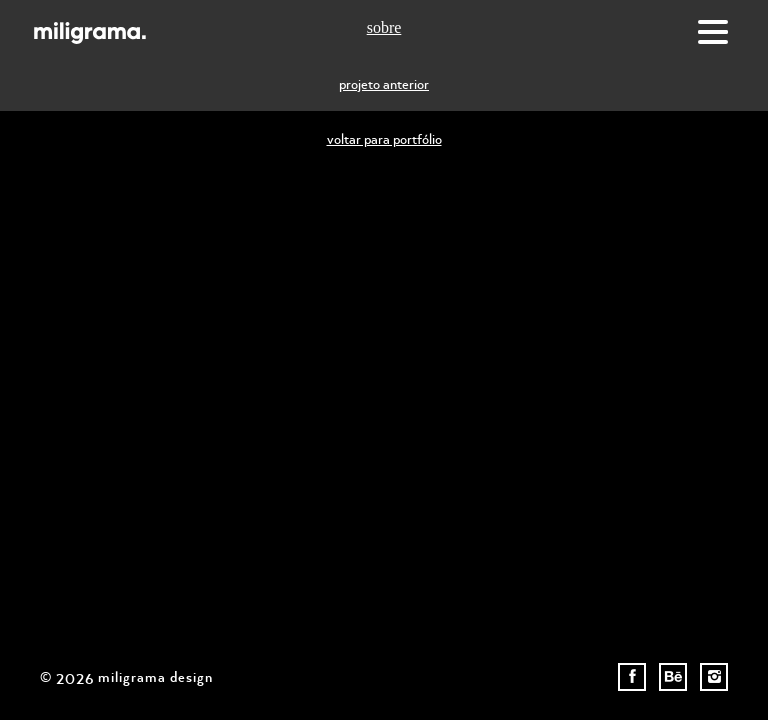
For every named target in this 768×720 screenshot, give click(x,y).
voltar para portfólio (384, 138)
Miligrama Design (90, 32)
